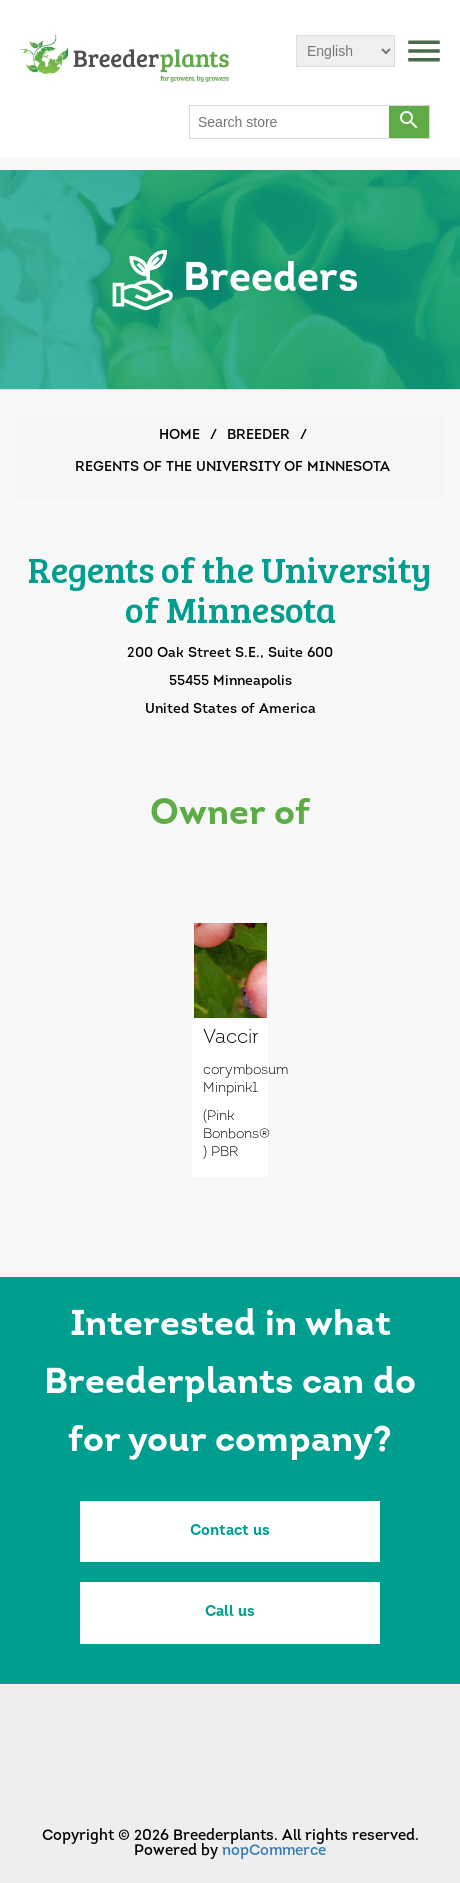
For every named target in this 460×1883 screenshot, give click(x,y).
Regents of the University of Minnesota (232, 467)
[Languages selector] (345, 51)
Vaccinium (230, 1038)
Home (179, 435)
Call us (230, 1612)
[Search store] (290, 122)
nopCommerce (274, 1851)
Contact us (230, 1531)
